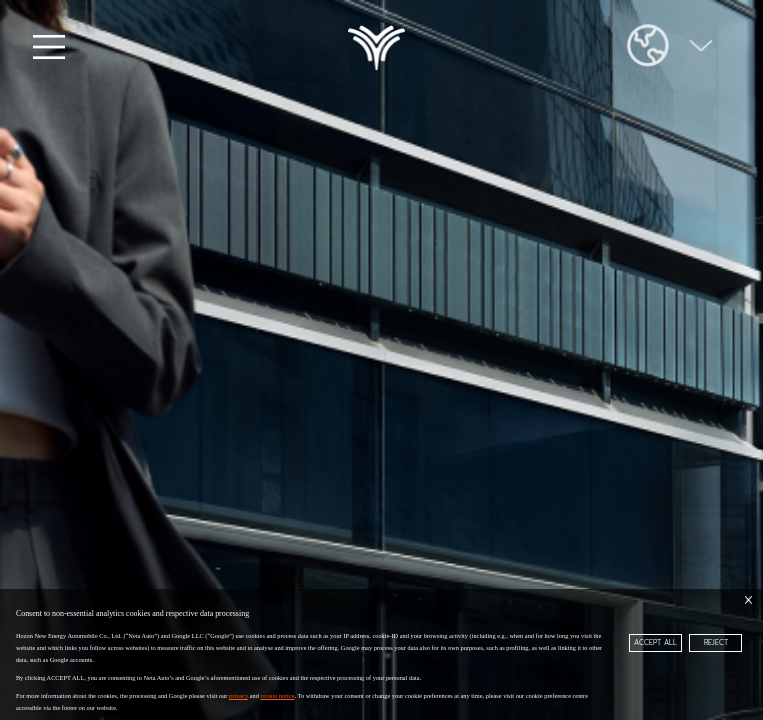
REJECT (716, 642)
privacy (238, 695)
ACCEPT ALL (655, 642)
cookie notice (277, 695)
